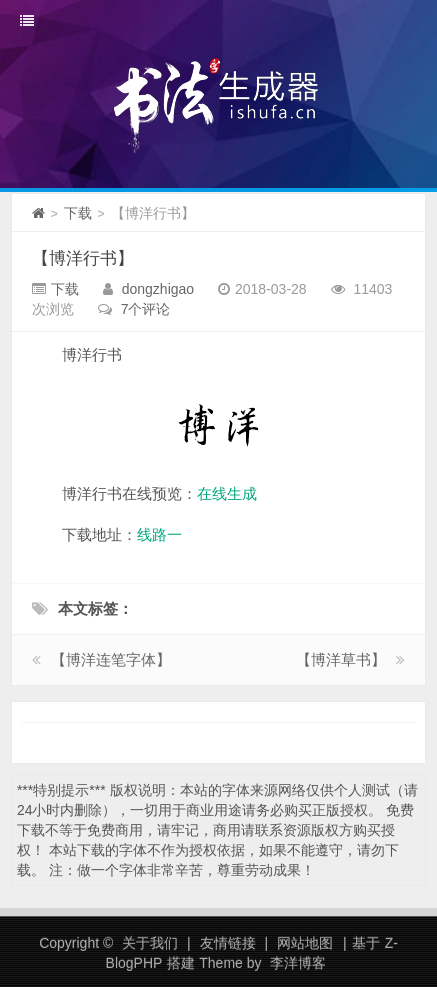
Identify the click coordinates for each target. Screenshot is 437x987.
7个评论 (146, 309)
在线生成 (227, 493)
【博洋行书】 (83, 258)
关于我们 (150, 943)
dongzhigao (158, 289)
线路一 (159, 534)
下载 (78, 213)
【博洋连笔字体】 (111, 659)
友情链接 (228, 943)
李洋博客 (298, 963)
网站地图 (305, 943)
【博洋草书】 (341, 659)
